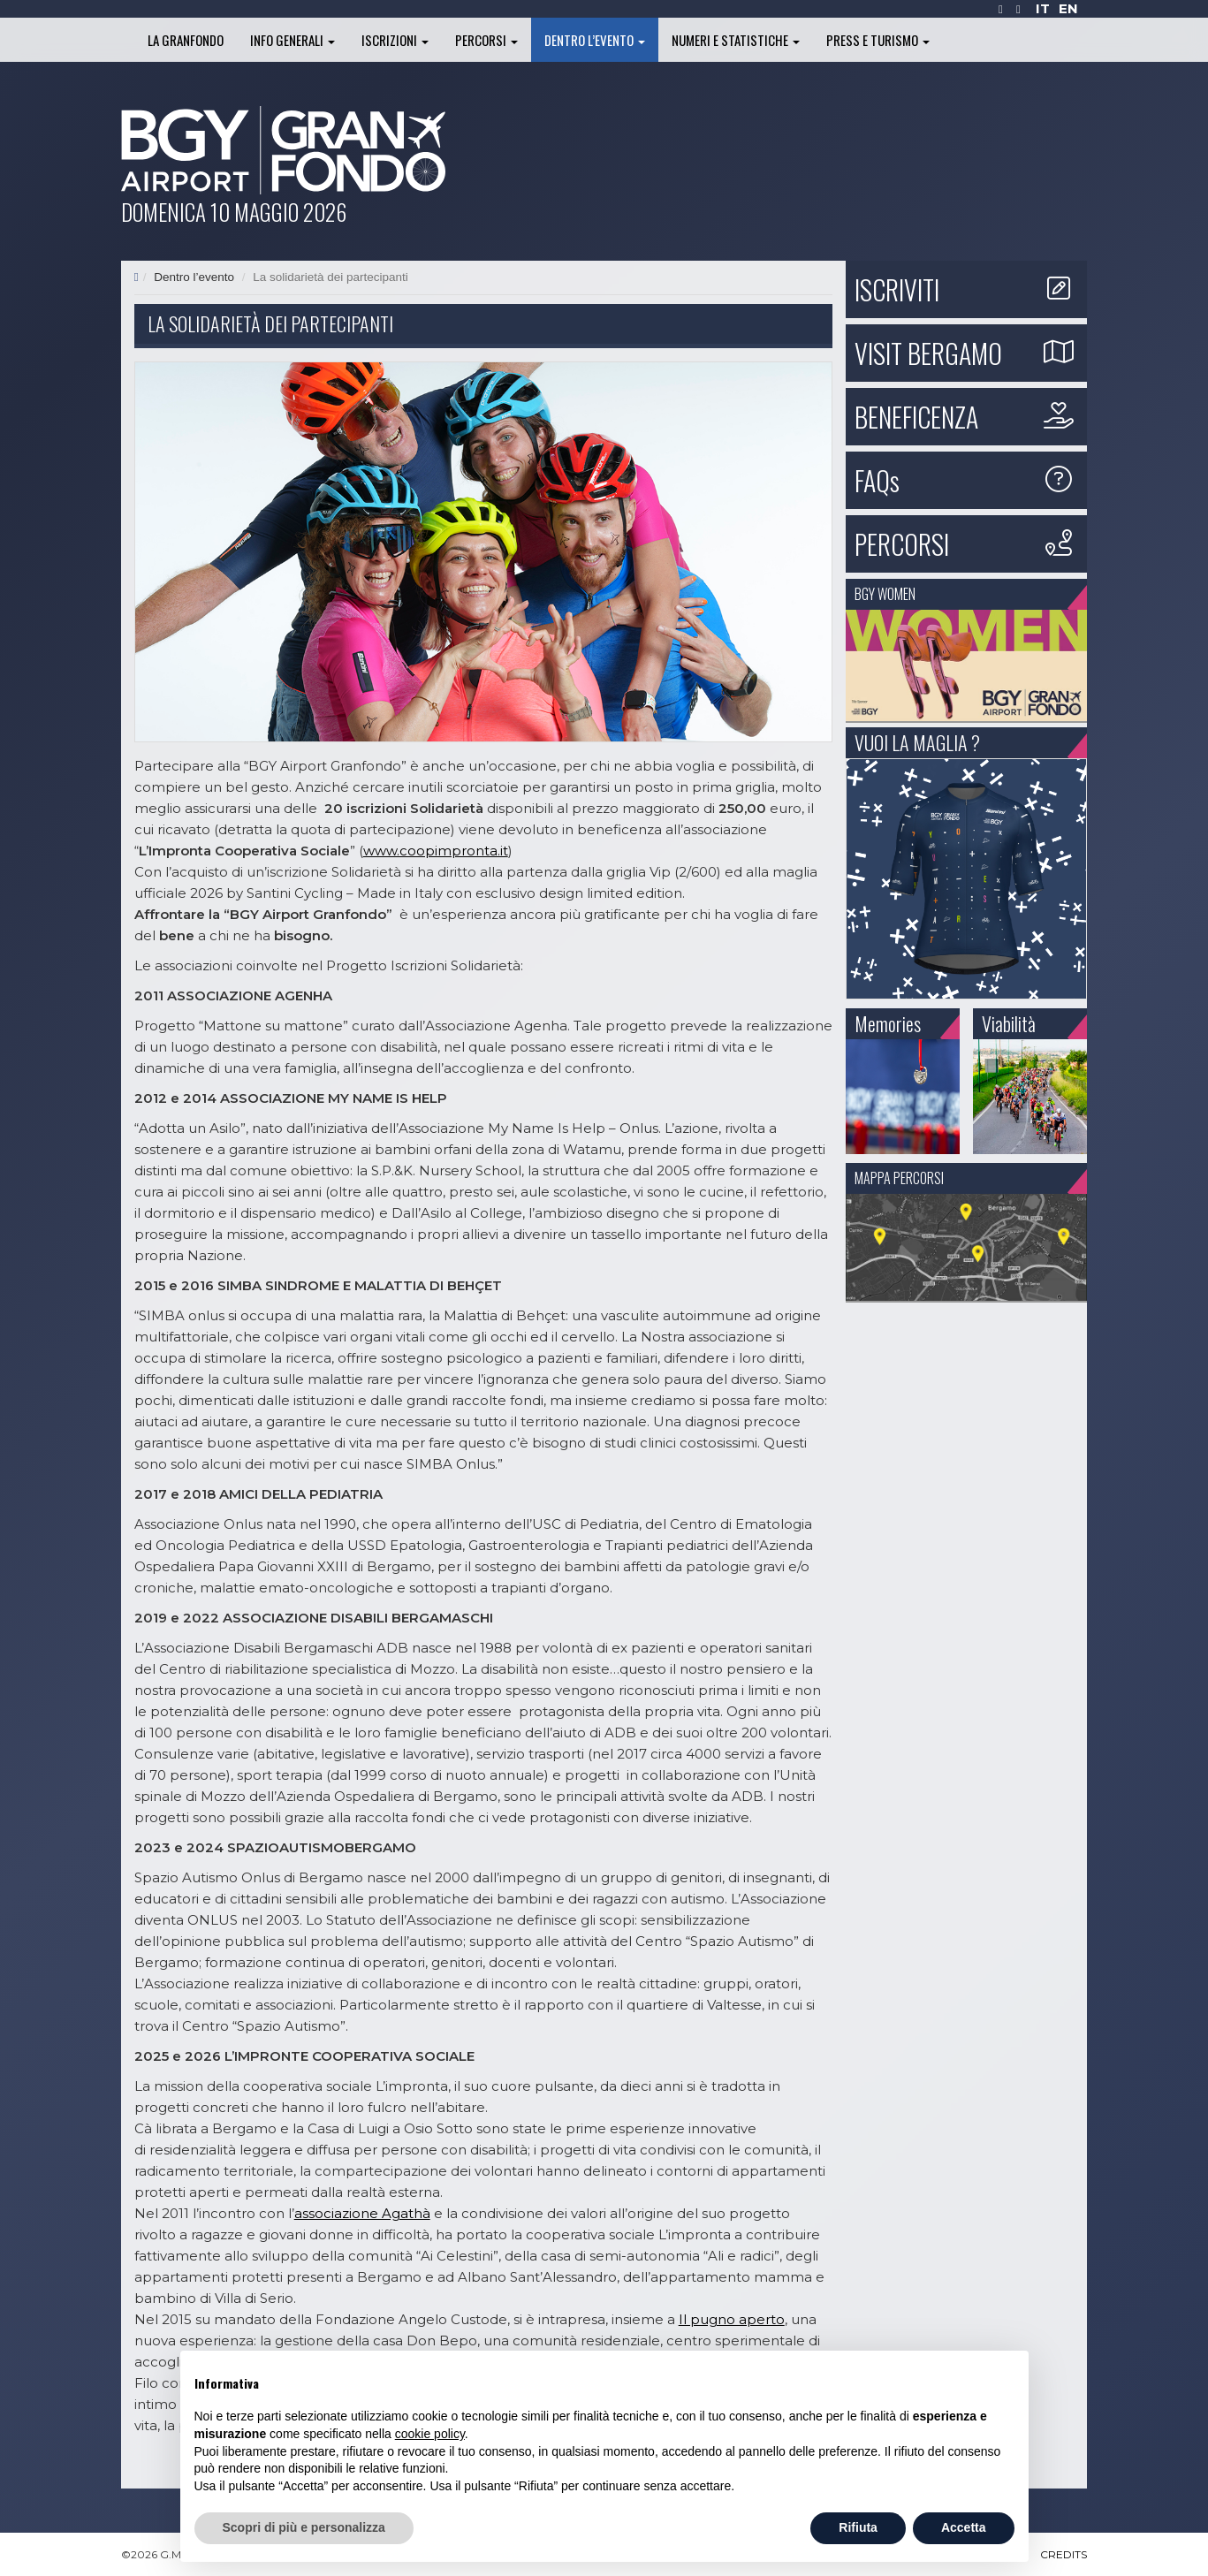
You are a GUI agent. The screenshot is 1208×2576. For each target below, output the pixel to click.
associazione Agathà (362, 2213)
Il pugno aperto (732, 2319)
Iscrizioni (395, 39)
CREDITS (1063, 2554)
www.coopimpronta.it (435, 850)
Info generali (292, 39)
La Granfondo (186, 39)
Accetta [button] (963, 2527)
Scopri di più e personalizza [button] (304, 2527)
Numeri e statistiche (736, 39)
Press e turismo (878, 39)
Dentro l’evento (594, 39)
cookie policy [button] (430, 2434)
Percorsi (486, 39)
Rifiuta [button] (858, 2527)
